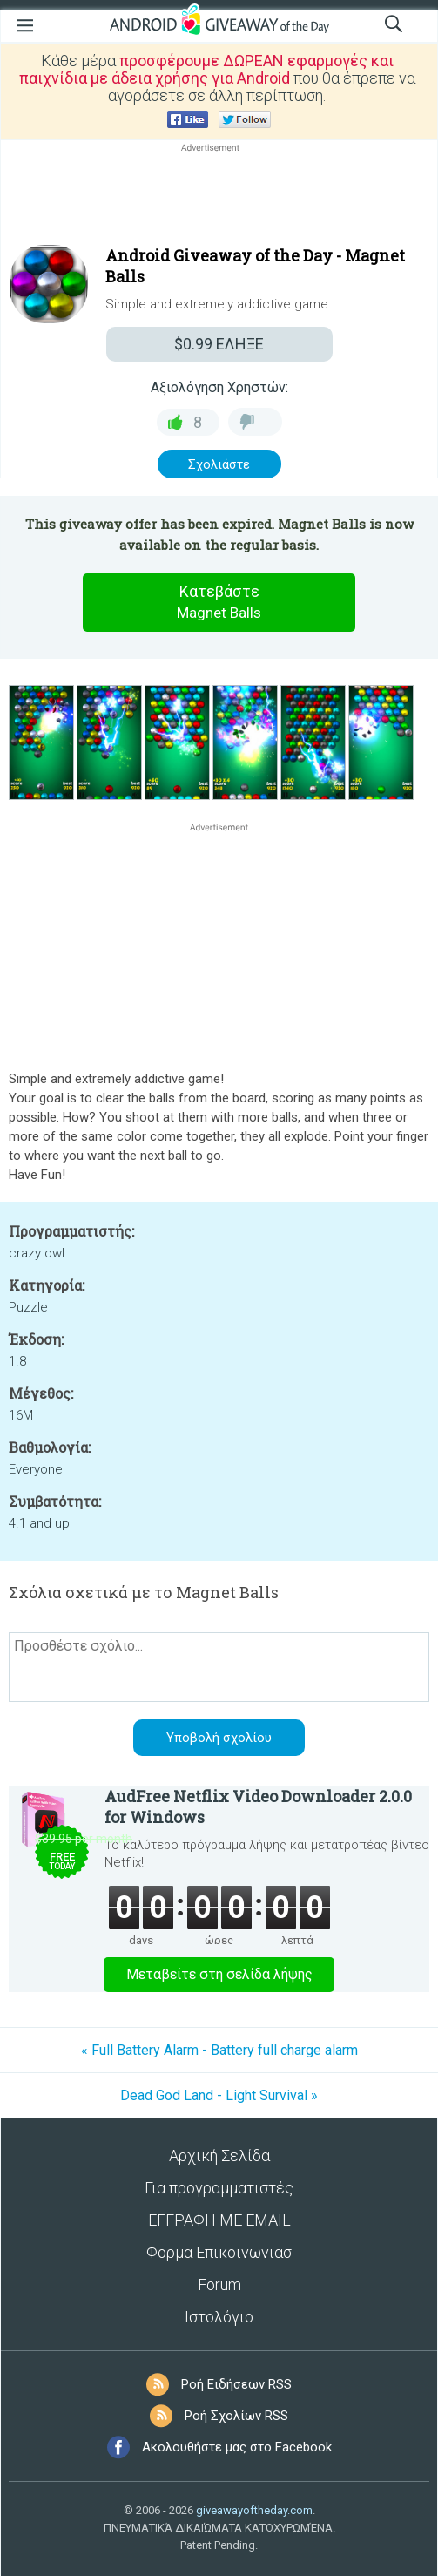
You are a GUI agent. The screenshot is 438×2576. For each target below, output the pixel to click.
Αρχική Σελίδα (219, 2155)
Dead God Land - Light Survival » (219, 2095)
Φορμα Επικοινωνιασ (219, 2252)
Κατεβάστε (219, 602)
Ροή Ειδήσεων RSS (236, 2384)
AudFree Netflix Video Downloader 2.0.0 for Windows (258, 1806)
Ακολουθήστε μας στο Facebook (237, 2447)
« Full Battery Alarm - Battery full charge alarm (219, 2050)
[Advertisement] (219, 197)
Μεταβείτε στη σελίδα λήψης (219, 1974)
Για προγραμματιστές (219, 2188)
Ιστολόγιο (219, 2317)
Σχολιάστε (219, 464)
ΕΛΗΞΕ (219, 344)
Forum (219, 2284)
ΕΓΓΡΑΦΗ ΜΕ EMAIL (219, 2220)
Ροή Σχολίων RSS (236, 2415)
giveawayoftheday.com (254, 2510)
